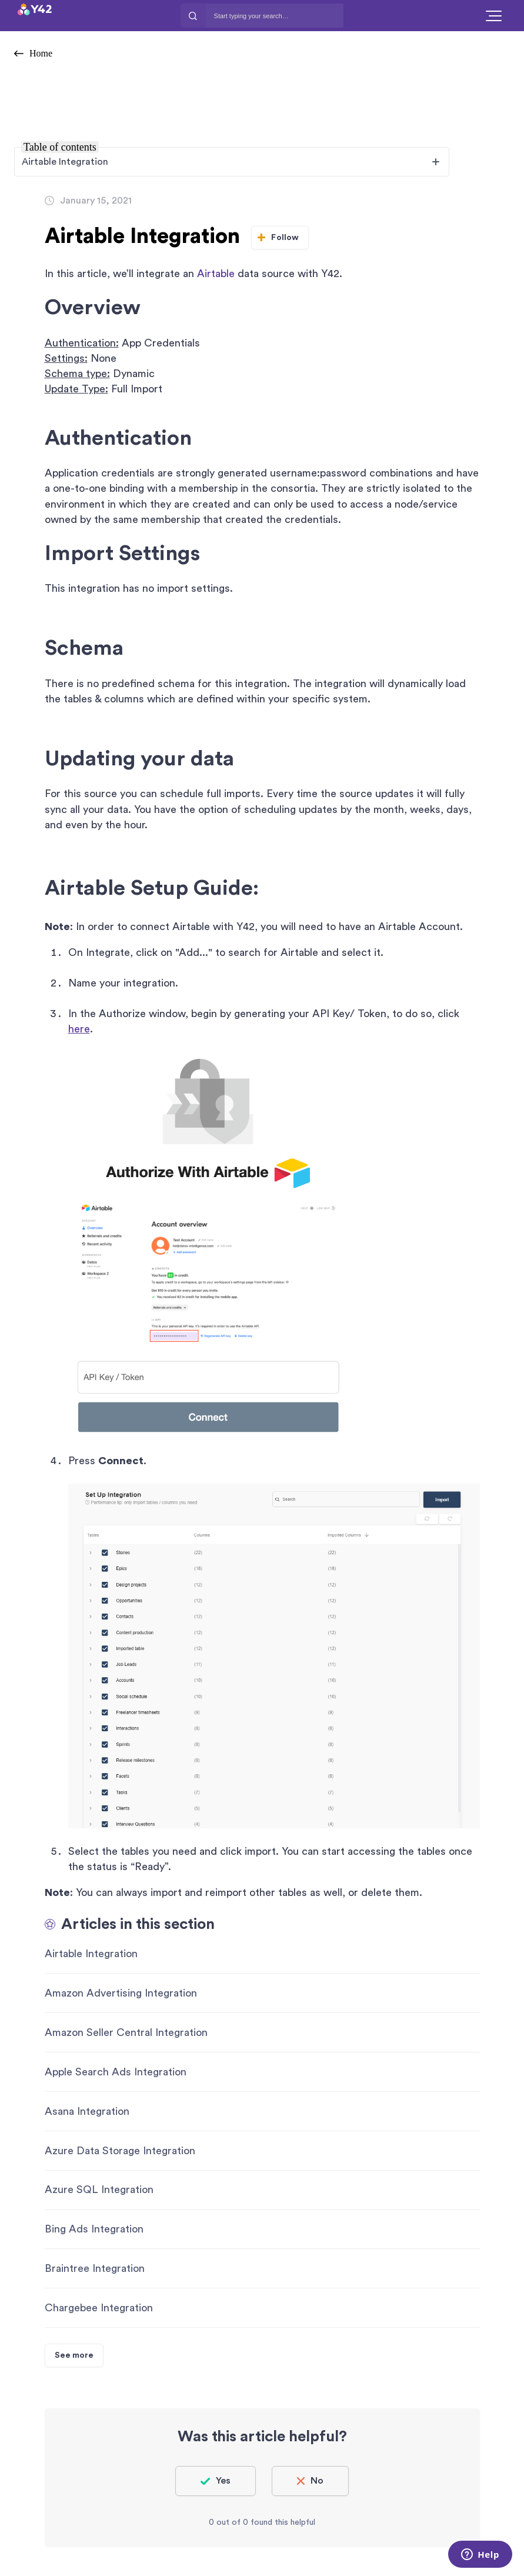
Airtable (216, 273)
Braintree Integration (95, 2268)
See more (74, 2355)
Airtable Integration (91, 1953)
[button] (493, 16)
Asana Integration (87, 2111)
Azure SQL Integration (99, 2189)
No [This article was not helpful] (317, 2480)
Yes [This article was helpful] (223, 2480)
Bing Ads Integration (94, 2229)
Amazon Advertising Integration (121, 1993)
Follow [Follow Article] (285, 238)
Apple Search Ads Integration (115, 2072)
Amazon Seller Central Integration (126, 2032)
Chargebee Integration (99, 2307)
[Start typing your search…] (274, 16)
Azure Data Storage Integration (120, 2150)
